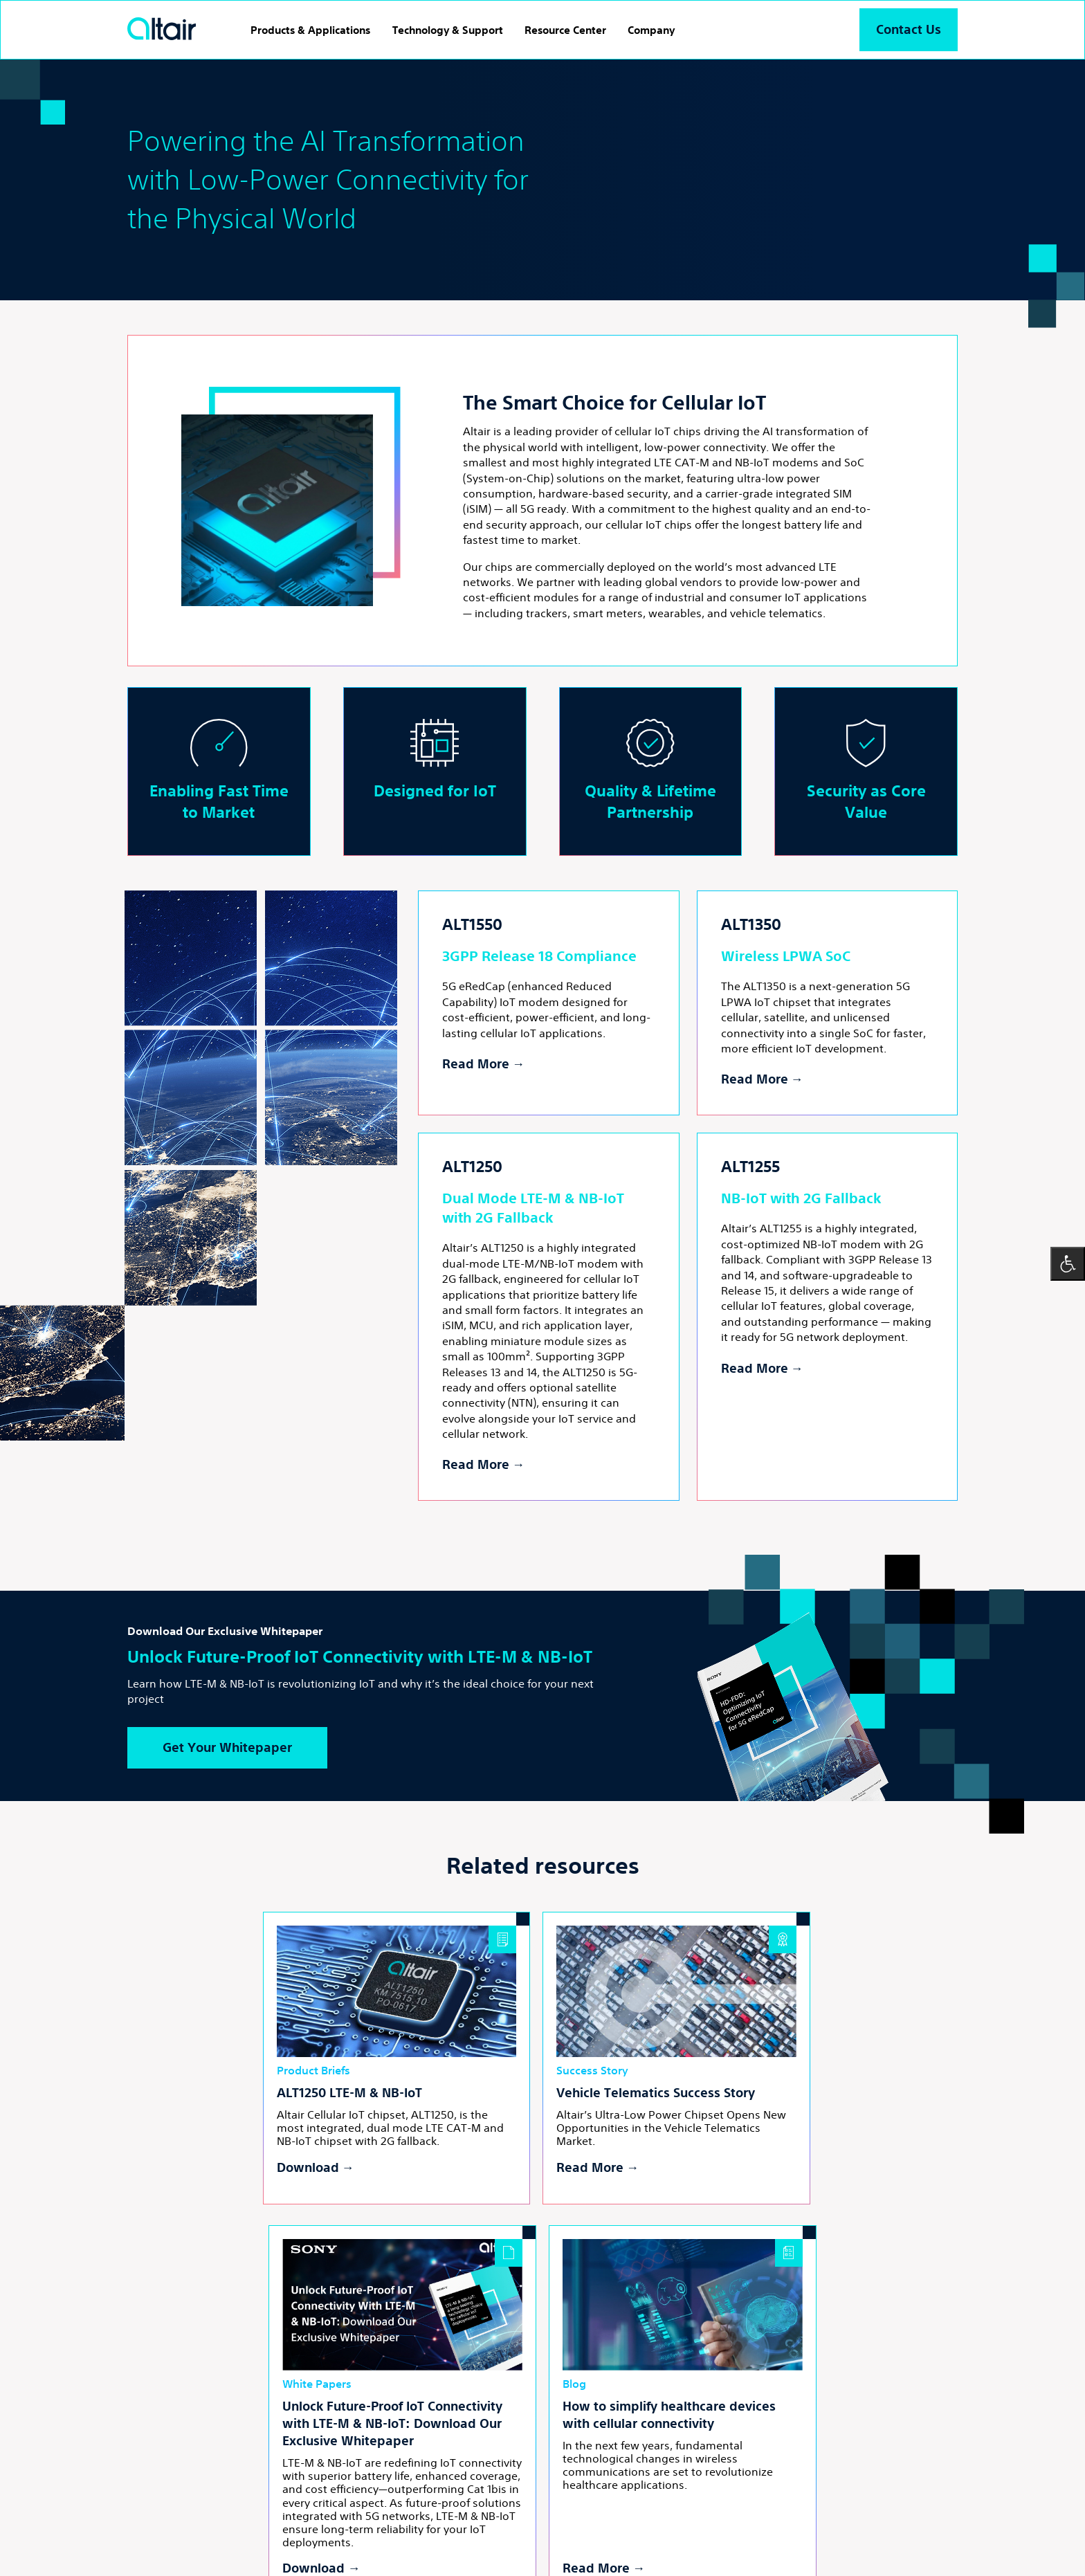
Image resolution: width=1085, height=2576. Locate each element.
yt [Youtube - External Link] (479, 2480)
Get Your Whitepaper (231, 1748)
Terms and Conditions (172, 2532)
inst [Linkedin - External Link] (448, 2480)
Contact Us (907, 29)
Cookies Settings (415, 2532)
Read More (475, 1064)
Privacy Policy (262, 2532)
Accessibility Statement (512, 2532)
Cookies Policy (335, 2532)
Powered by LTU (291, 2549)
